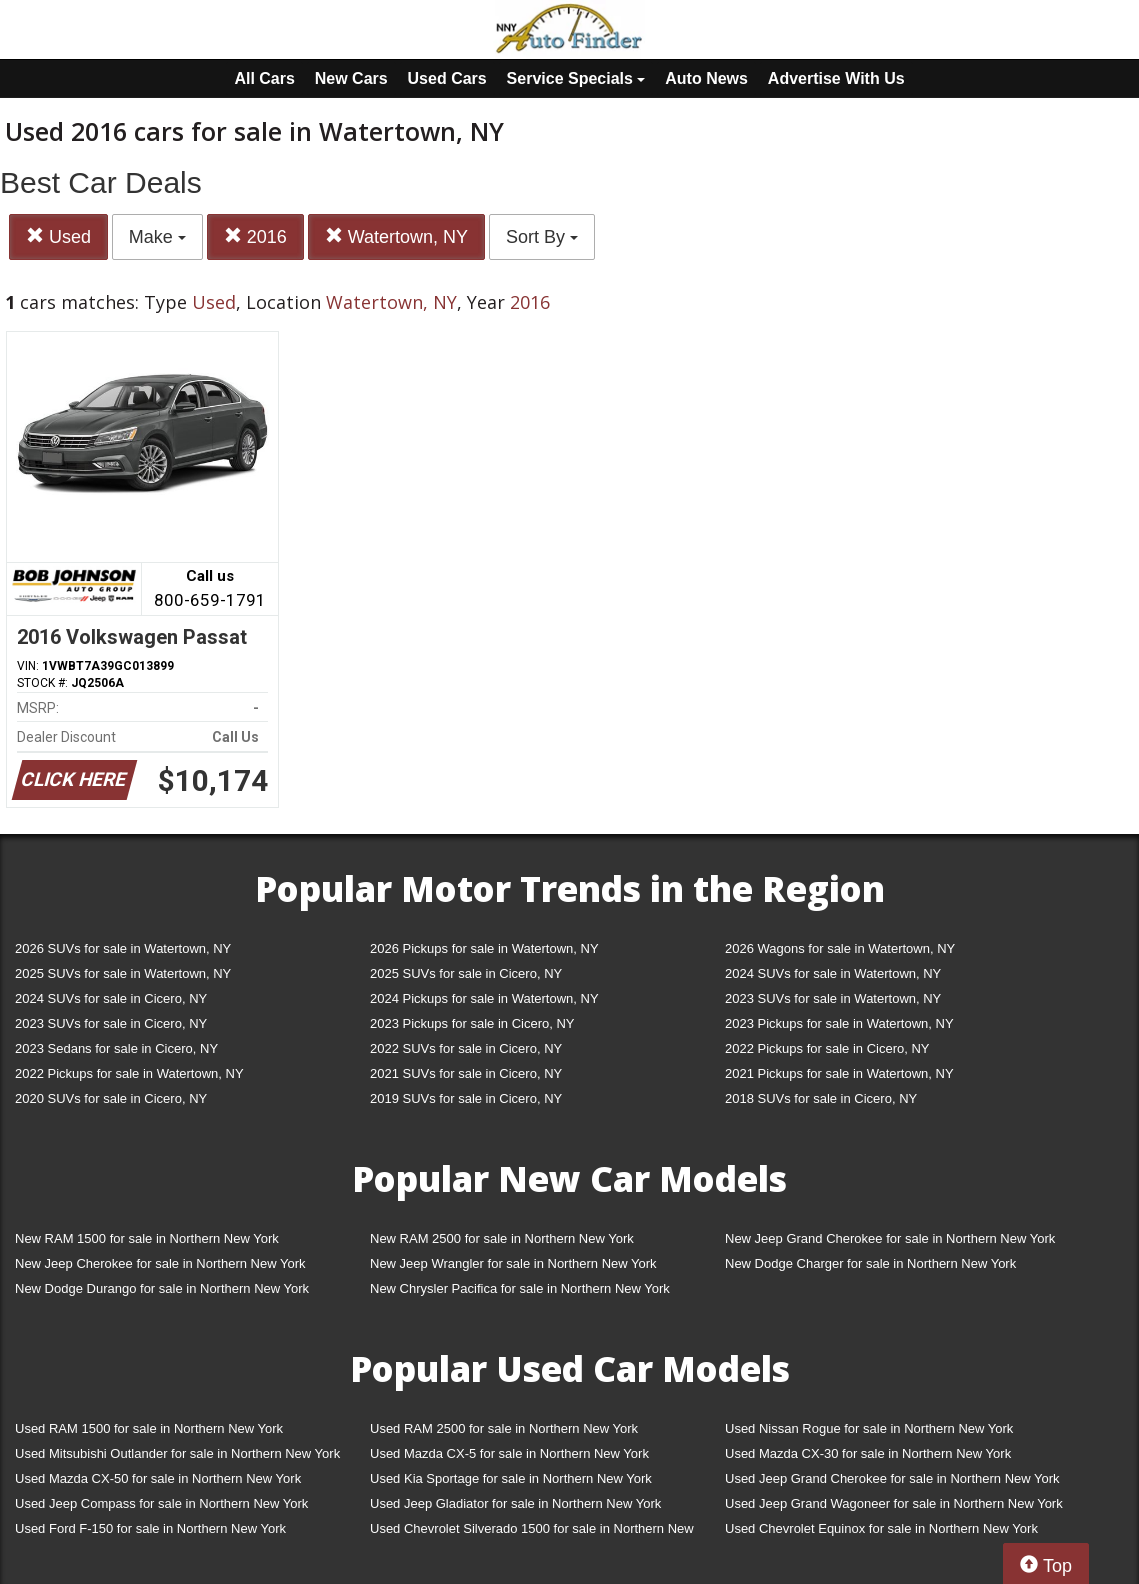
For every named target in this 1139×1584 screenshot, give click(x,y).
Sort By (542, 237)
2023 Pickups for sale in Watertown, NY (839, 1023)
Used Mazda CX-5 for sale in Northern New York (509, 1453)
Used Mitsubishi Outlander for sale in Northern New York (177, 1453)
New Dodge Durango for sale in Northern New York (162, 1288)
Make (157, 237)
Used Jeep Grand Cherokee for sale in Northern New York (892, 1478)
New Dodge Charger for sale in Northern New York (870, 1263)
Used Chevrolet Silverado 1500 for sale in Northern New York (532, 1532)
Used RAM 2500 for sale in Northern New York (504, 1428)
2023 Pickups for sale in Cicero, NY (472, 1023)
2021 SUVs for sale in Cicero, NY (466, 1073)
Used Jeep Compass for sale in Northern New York (161, 1503)
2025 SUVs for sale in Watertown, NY (123, 973)
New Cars (351, 78)
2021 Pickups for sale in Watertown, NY (839, 1073)
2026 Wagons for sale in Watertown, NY (840, 948)
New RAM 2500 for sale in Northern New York (502, 1238)
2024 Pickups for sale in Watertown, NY (484, 998)
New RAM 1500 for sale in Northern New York (147, 1238)
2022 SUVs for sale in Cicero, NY (466, 1048)
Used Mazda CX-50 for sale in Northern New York (158, 1478)
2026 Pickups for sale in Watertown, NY (484, 948)
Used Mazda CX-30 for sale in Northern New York (868, 1453)
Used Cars (447, 78)
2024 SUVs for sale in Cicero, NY (111, 998)
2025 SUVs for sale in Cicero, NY (466, 973)
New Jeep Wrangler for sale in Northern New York (513, 1263)
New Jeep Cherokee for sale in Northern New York (160, 1263)
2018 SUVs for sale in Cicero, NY (821, 1098)
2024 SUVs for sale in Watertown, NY (833, 973)
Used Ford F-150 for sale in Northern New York (150, 1528)
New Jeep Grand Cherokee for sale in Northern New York (890, 1238)
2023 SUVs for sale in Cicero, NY (111, 1023)
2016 (255, 236)
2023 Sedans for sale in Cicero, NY (116, 1048)
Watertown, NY (396, 236)
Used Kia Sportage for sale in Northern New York (511, 1478)
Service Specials (576, 78)
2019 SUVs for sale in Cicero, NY (466, 1098)
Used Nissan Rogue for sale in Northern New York (869, 1428)
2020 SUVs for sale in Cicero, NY (111, 1098)
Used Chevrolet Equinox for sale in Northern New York (881, 1528)
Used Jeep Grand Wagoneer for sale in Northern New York (894, 1503)
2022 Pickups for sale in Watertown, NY (129, 1073)
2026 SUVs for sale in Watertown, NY (123, 948)
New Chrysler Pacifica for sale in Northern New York (520, 1288)
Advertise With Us (836, 78)
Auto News (706, 78)
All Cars (264, 78)
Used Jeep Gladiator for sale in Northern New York (515, 1503)
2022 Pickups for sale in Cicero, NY (827, 1048)
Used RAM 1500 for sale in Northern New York (149, 1428)
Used (58, 236)
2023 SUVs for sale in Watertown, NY (833, 998)
